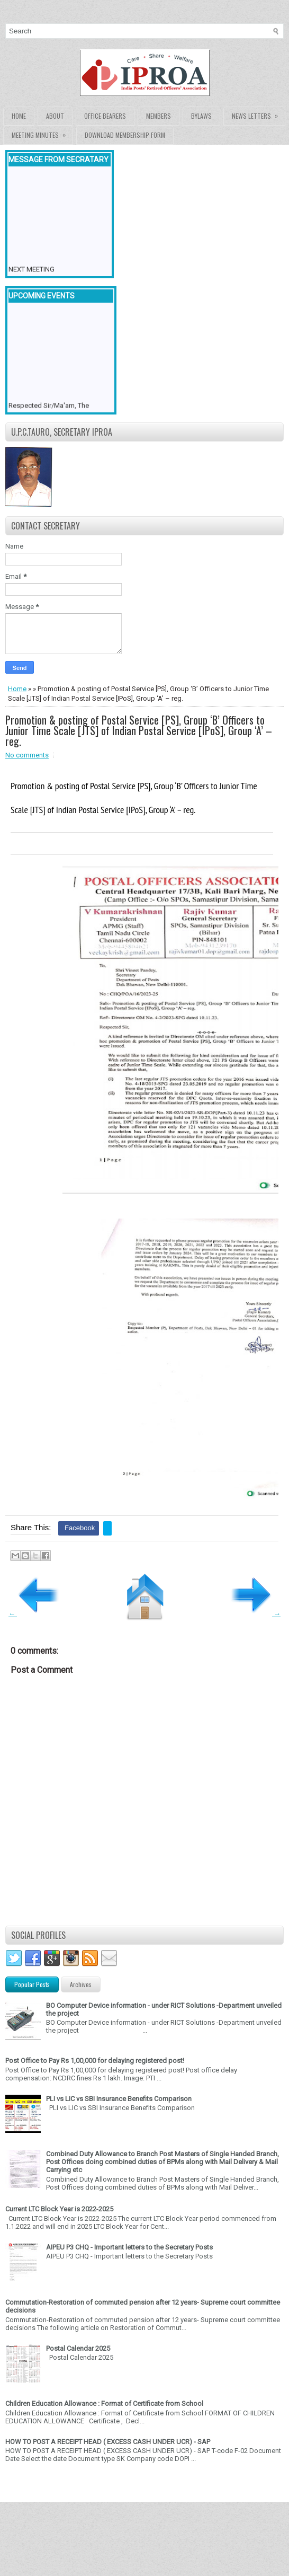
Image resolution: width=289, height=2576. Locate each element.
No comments (27, 755)
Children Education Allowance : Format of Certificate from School (104, 2403)
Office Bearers (105, 115)
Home (19, 115)
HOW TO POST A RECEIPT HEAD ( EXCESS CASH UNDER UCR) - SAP (107, 2442)
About (55, 115)
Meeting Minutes (42, 132)
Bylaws (201, 115)
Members (158, 115)
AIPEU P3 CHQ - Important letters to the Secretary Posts (129, 2247)
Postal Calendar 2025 (78, 2348)
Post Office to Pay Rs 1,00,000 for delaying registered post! (94, 2061)
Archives (81, 1984)
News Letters (258, 113)
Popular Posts (32, 1984)
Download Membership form (125, 134)
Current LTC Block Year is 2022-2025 (59, 2209)
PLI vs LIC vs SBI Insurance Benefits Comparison (119, 2099)
